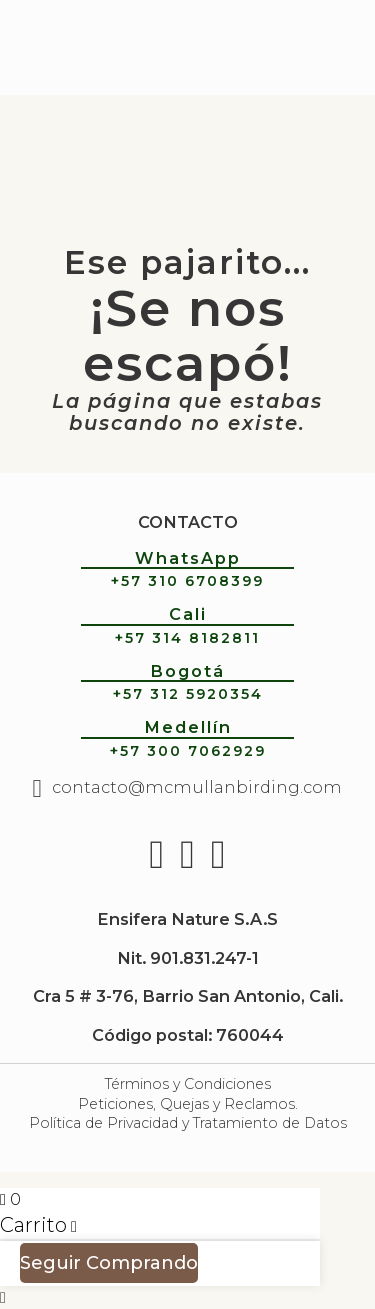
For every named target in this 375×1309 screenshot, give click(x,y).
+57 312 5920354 (188, 694)
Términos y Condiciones (188, 1084)
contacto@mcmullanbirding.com (197, 787)
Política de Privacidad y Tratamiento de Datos (188, 1123)
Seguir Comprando (109, 1263)
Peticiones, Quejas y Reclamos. (188, 1104)
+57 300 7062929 (188, 751)
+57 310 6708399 (187, 581)
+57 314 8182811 (187, 638)
